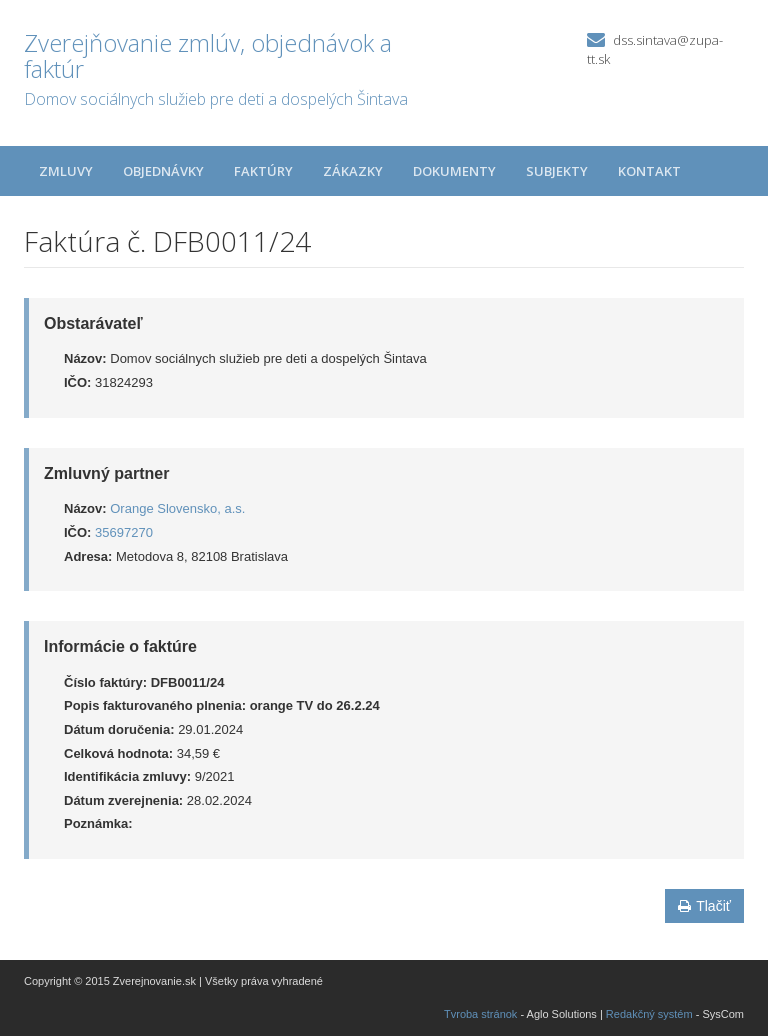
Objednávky (163, 171)
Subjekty (557, 171)
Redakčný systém (649, 1014)
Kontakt (649, 171)
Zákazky (353, 171)
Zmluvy (66, 171)
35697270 (124, 532)
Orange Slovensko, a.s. (177, 508)
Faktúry (263, 171)
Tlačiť (704, 906)
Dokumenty (454, 171)
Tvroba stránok (480, 1014)
